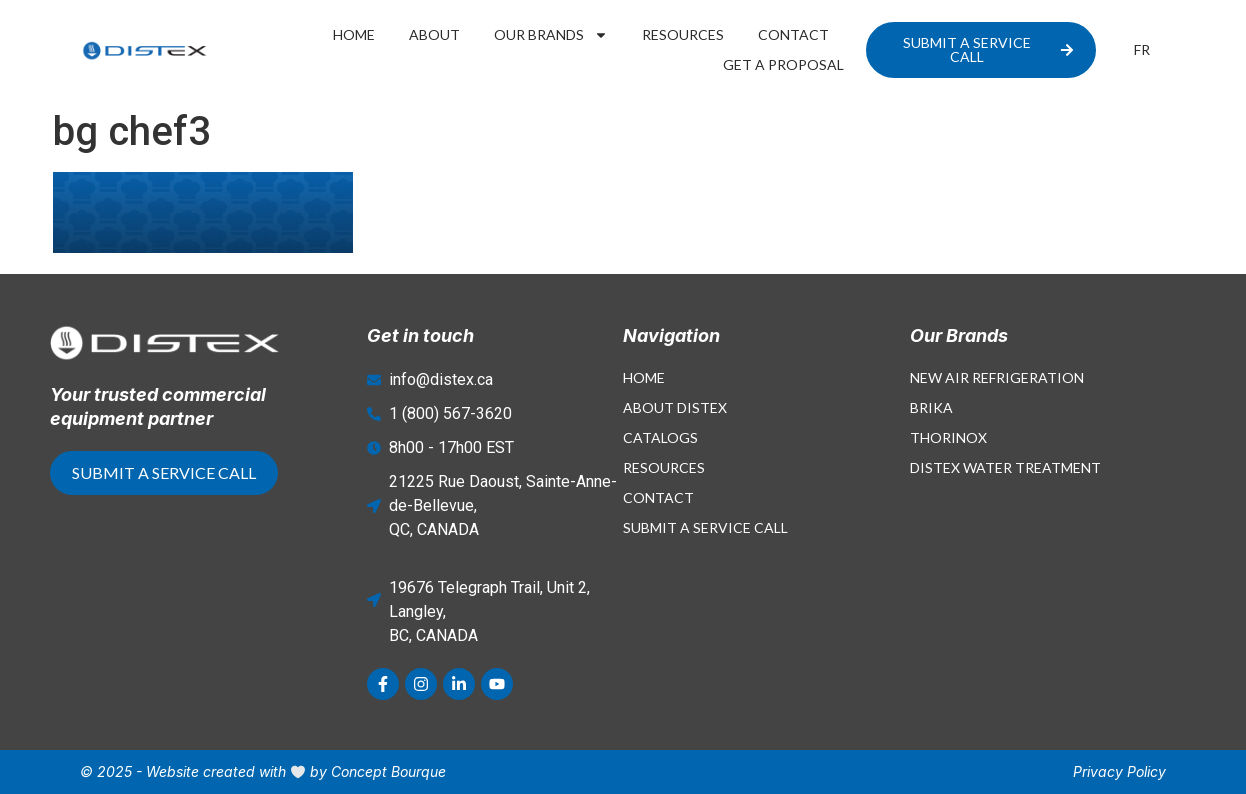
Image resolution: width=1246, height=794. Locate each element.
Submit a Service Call (705, 527)
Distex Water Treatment (1005, 467)
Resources (683, 34)
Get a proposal (783, 64)
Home (354, 34)
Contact (793, 34)
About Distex (675, 407)
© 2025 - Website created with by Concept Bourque (263, 771)
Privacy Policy (1119, 771)
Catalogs (660, 437)
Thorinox (948, 437)
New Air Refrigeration (997, 377)
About (434, 34)
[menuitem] (1142, 50)
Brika (931, 407)
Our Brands (551, 35)
